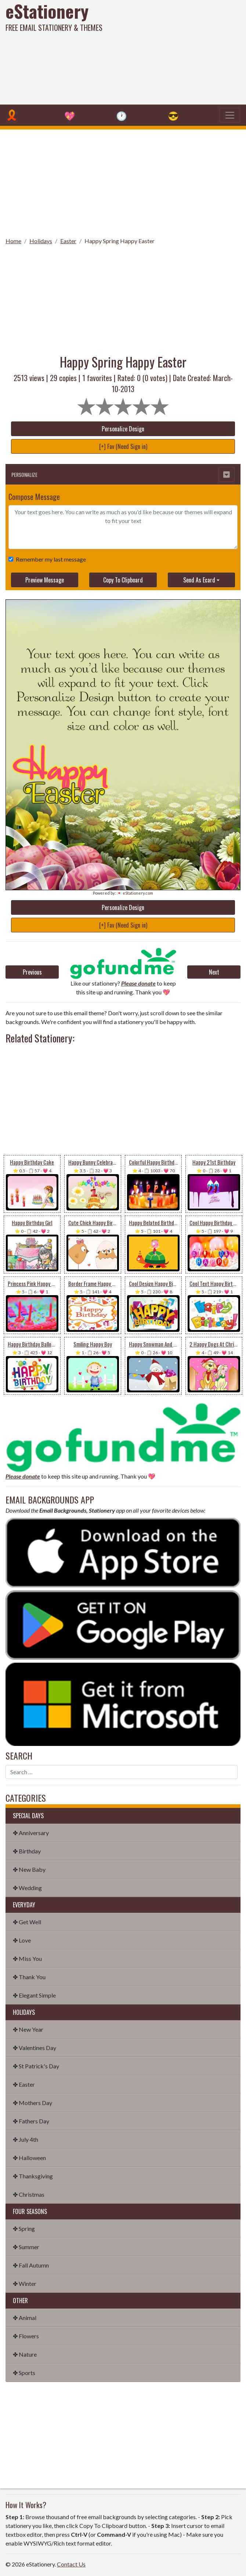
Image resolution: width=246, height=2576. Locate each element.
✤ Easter (24, 2084)
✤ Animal (24, 2317)
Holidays (40, 240)
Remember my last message (49, 559)
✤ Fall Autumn (31, 2265)
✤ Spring (24, 2228)
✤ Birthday (27, 1851)
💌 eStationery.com (135, 893)
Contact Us (71, 2564)
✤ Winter (24, 2283)
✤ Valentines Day (34, 2047)
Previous (32, 972)
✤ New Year (28, 2029)
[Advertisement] (166, 51)
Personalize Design (123, 428)
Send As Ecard (199, 580)
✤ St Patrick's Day (36, 2065)
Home (13, 240)
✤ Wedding (27, 1887)
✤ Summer (26, 2246)
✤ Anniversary (31, 1832)
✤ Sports (24, 2372)
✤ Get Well (27, 1921)
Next (214, 972)
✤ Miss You (27, 1958)
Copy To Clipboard (123, 580)
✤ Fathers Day (31, 2121)
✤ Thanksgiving (33, 2176)
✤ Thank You (29, 1976)
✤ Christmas (28, 2194)
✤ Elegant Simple (34, 1995)
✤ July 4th (25, 2139)
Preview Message (44, 580)
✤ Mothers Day (32, 2102)
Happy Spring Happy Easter (119, 240)
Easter (68, 240)
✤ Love (22, 1940)
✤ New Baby (29, 1869)
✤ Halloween (29, 2157)
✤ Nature (25, 2354)
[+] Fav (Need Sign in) (123, 446)
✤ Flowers (26, 2335)
